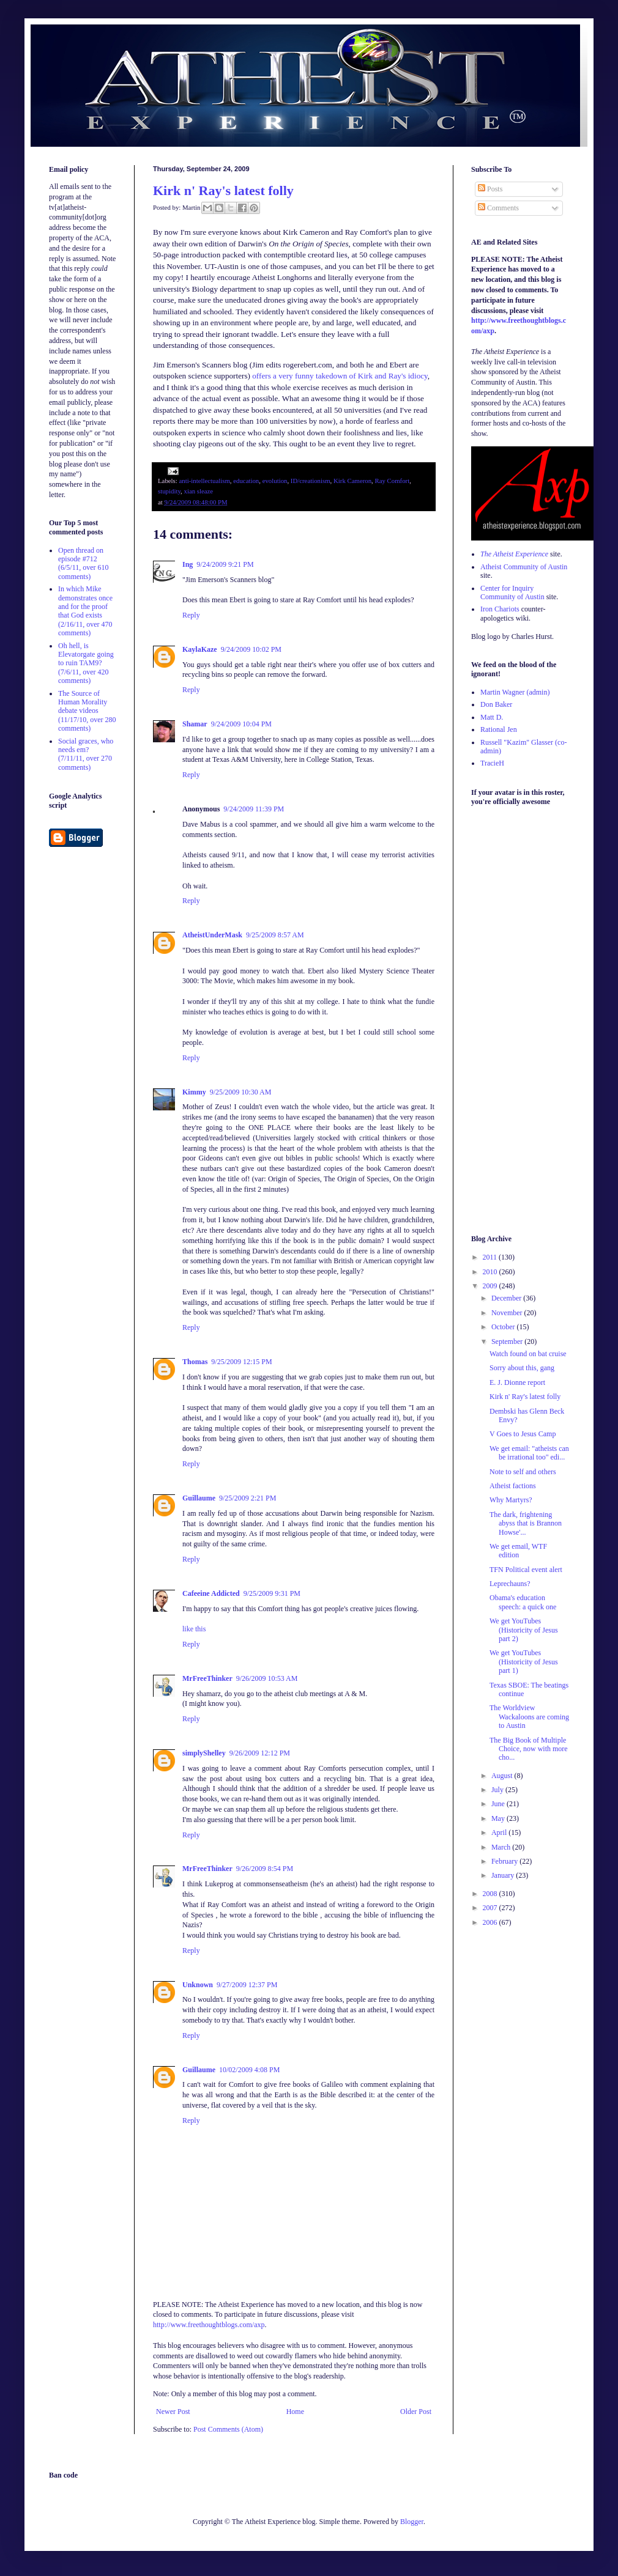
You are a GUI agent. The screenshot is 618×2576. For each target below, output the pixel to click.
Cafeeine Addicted (211, 1593)
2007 (491, 1907)
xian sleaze (199, 491)
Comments (498, 208)
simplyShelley (204, 1753)
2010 (491, 1272)
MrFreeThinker (207, 1678)
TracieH (492, 763)
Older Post (415, 2411)
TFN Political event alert (526, 1569)
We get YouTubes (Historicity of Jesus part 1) (524, 1661)
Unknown (197, 1984)
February (505, 1861)
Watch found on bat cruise (528, 1353)
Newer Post (173, 2411)
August (503, 1775)
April (499, 1832)
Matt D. (491, 717)
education (246, 480)
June (499, 1803)
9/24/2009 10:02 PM (251, 649)
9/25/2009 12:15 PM (241, 1361)
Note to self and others (523, 1471)
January (503, 1875)
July (498, 1789)
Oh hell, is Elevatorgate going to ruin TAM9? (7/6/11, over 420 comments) (86, 663)
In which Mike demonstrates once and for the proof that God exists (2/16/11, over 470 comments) (85, 611)
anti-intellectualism (204, 480)
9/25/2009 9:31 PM (272, 1593)
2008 (491, 1893)
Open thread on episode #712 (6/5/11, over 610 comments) (83, 563)
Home (295, 2411)
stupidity (169, 491)
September (507, 1341)
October (504, 1327)
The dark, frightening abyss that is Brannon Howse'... (526, 1523)
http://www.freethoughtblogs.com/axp (209, 2324)
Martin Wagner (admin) (514, 692)
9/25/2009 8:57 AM (275, 935)
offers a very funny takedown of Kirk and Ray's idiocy (340, 375)
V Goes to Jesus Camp (523, 1434)
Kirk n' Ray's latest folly (223, 190)
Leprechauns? (510, 1583)
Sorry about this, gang (522, 1368)
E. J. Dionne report (517, 1382)
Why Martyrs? (511, 1500)
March (501, 1847)
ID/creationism (310, 480)
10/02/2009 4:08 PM (249, 2069)
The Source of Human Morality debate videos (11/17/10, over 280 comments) (87, 711)
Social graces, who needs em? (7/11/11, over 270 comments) (85, 754)
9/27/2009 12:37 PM (247, 1984)
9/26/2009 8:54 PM (264, 1868)
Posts (490, 189)
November (507, 1312)
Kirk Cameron (352, 480)
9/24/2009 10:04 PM (241, 724)
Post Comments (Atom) (228, 2429)
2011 (491, 1257)
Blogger (411, 2521)
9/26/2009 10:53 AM (267, 1678)
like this (194, 1629)
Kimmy (194, 1092)
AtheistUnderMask (212, 935)
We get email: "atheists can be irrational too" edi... (529, 1452)
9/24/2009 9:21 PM (224, 564)
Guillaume (198, 1498)
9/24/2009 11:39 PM (253, 809)
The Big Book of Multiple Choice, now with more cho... (529, 1749)
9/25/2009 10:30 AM (241, 1092)
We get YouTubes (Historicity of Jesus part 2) (524, 1630)
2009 (491, 1286)
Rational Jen (498, 729)
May (499, 1818)
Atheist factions (513, 1486)
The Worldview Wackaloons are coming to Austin (529, 1716)
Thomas (194, 1361)
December (507, 1298)
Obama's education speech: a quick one (523, 1602)
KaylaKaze (199, 649)
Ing (187, 564)
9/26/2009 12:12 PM (259, 1753)
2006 (491, 1922)
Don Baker (496, 704)
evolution (275, 480)
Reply (191, 615)
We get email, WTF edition (518, 1550)
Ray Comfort (392, 480)
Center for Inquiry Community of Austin (512, 592)
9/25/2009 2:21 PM (247, 1498)
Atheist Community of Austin (523, 567)
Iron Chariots (499, 609)
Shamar (194, 724)
